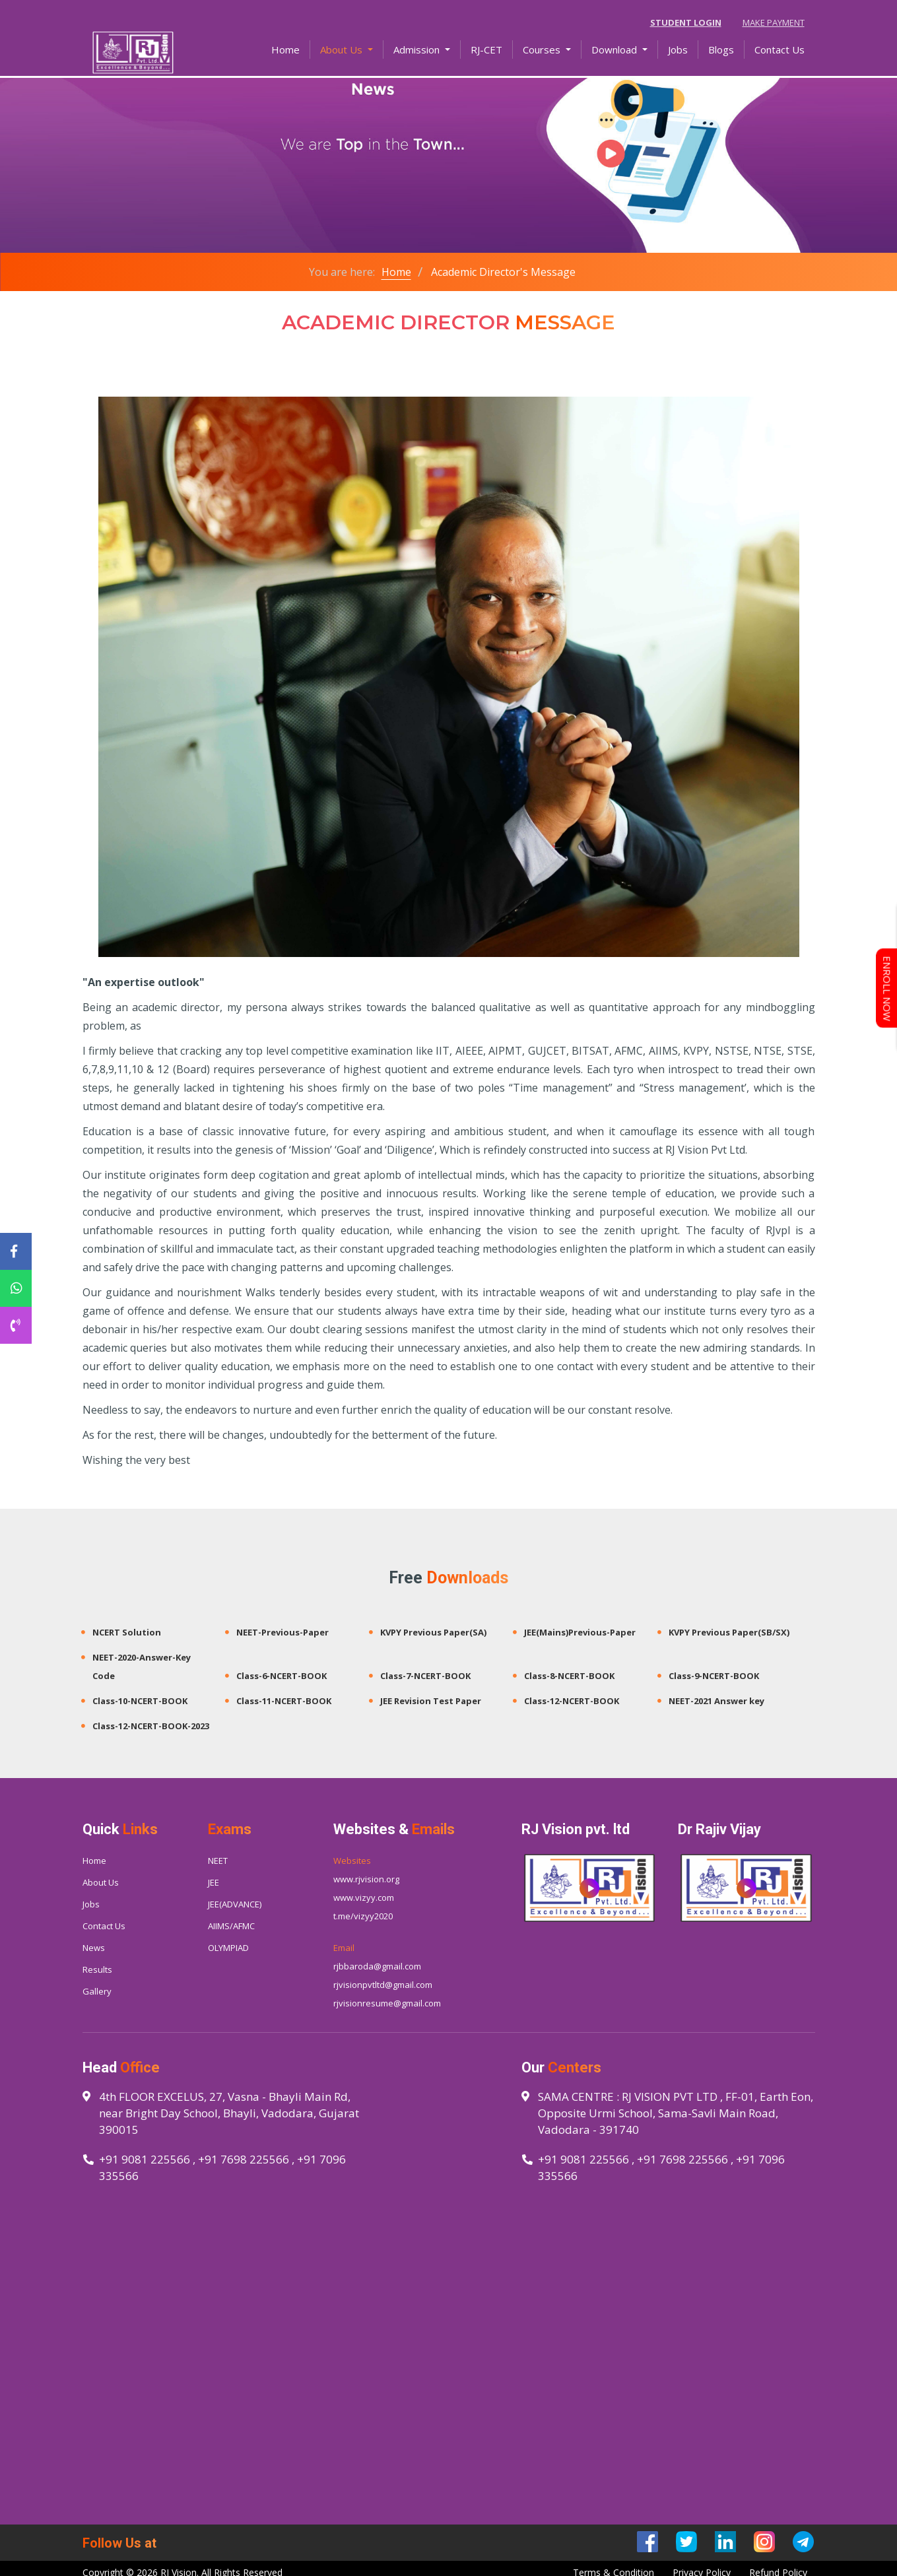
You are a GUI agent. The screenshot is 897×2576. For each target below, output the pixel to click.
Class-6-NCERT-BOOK (281, 1676)
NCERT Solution (126, 1632)
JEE (213, 1882)
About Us (101, 1882)
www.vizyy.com (363, 1897)
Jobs (678, 50)
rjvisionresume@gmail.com (387, 2003)
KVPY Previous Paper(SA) (433, 1632)
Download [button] (615, 50)
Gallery (97, 1991)
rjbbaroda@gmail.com (377, 1966)
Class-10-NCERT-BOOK (139, 1701)
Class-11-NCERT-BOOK (283, 1701)
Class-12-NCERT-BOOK (571, 1701)
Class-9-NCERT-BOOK (714, 1676)
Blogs (721, 50)
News (94, 1948)
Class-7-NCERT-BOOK (425, 1676)
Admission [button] (417, 50)
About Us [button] (342, 50)
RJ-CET (486, 50)
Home (290, 49)
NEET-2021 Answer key (716, 1701)
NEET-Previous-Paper (282, 1632)
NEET (218, 1860)
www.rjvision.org (366, 1879)
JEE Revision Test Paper (430, 1701)
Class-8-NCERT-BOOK (569, 1676)
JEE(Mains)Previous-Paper (580, 1632)
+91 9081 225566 (144, 2159)
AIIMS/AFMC (231, 1926)
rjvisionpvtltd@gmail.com (382, 1985)
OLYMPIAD (228, 1948)
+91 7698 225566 (243, 2159)
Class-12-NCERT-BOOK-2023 (150, 1726)
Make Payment (774, 22)
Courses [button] (543, 50)
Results (97, 1969)
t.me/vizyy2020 (363, 1916)
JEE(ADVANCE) (234, 1904)
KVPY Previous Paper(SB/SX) (729, 1632)
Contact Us (779, 50)
